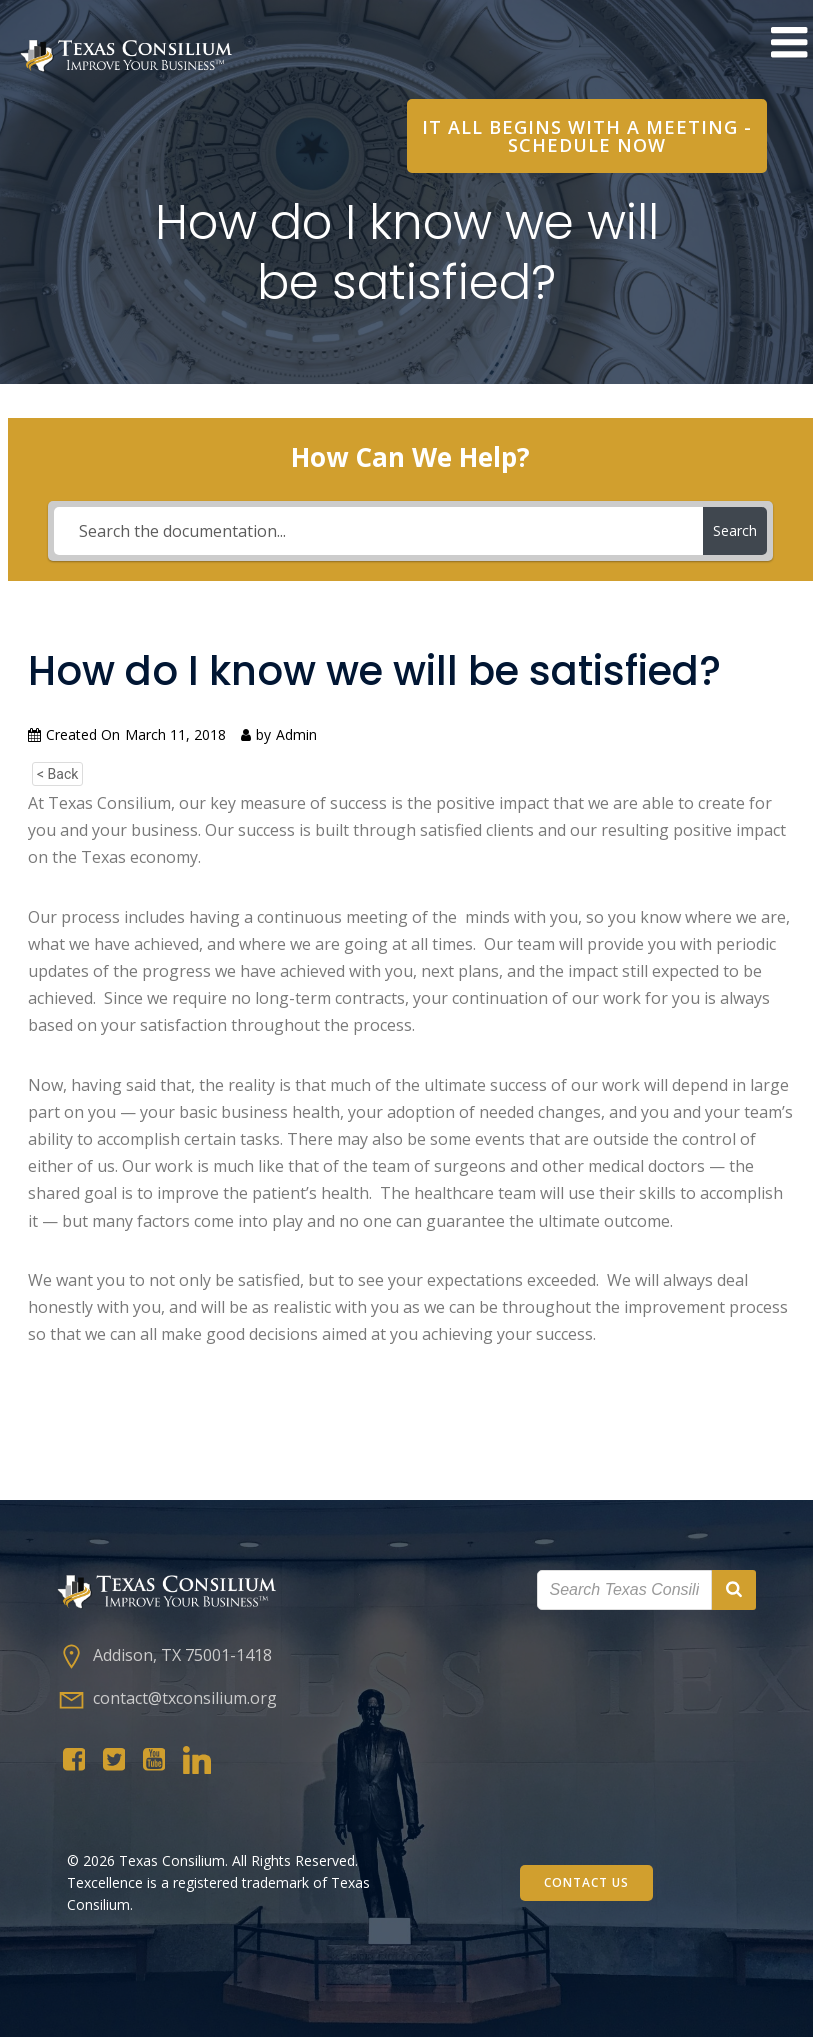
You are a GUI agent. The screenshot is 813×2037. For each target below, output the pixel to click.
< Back (57, 774)
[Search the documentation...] (378, 531)
